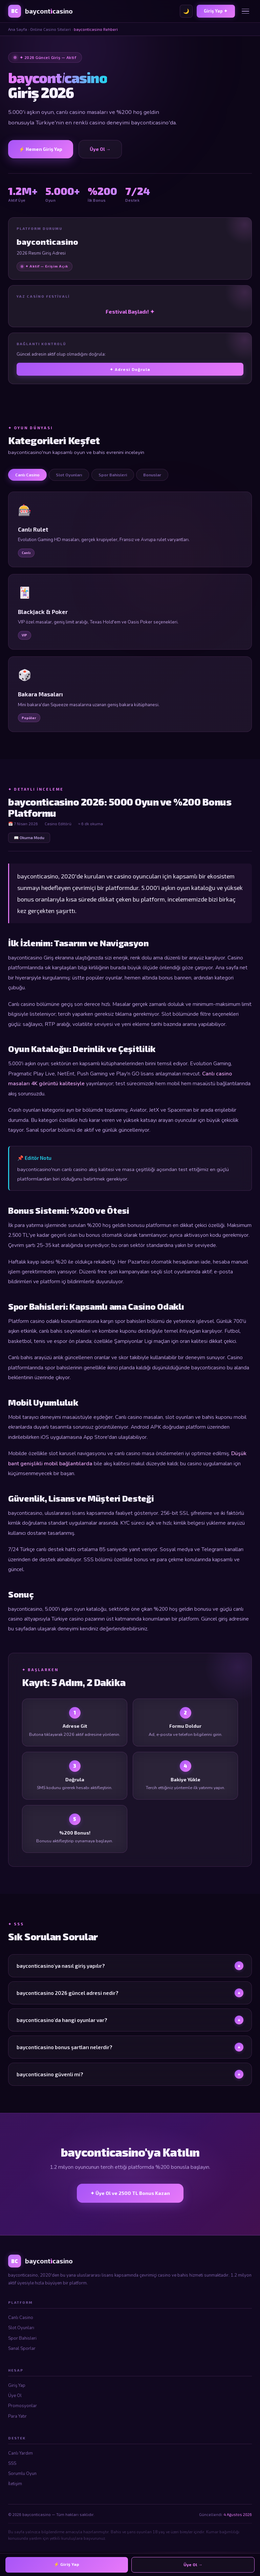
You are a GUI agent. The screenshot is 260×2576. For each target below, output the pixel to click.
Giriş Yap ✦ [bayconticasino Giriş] (216, 11)
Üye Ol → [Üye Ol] (100, 149)
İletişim (15, 2484)
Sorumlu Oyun (22, 2474)
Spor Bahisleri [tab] (113, 474)
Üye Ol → (192, 2564)
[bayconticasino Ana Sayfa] (40, 11)
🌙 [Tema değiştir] (186, 11)
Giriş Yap (16, 2385)
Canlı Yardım (20, 2453)
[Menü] (245, 11)
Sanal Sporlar (22, 2348)
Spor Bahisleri (22, 2338)
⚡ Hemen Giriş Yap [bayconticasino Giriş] (40, 149)
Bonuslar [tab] (152, 474)
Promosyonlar (22, 2406)
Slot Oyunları (21, 2328)
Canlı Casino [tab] (27, 474)
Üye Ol (15, 2396)
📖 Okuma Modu (29, 837)
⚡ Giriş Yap (66, 2564)
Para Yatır (17, 2416)
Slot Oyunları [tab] (69, 474)
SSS (12, 2463)
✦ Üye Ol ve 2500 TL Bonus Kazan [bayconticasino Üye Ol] (130, 2193)
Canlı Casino (20, 2318)
